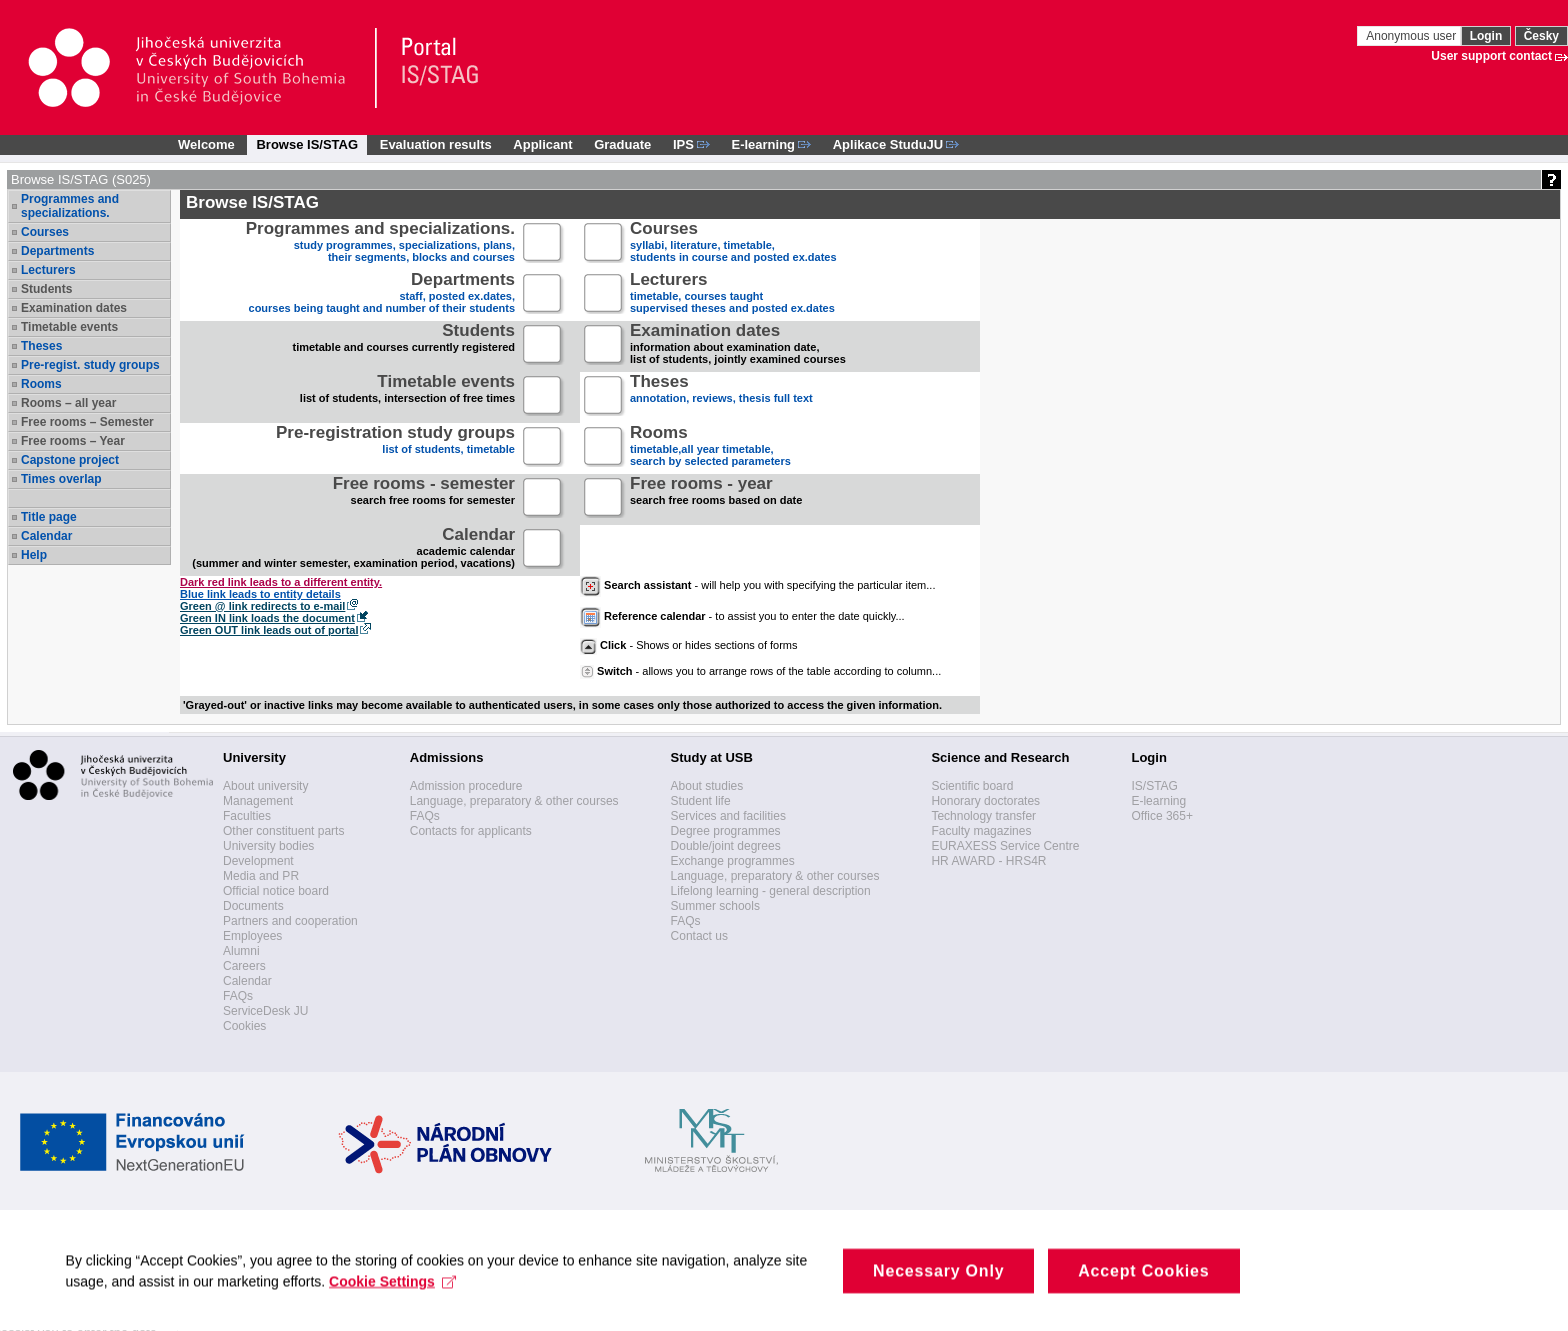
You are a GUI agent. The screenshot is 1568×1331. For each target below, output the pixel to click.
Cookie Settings (397, 1301)
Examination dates (74, 308)
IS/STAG (1154, 786)
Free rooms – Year (73, 441)
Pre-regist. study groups (90, 365)
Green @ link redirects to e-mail (262, 606)
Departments (57, 251)
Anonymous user (1412, 36)
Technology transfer (983, 816)
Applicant (542, 144)
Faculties (247, 816)
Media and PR (261, 876)
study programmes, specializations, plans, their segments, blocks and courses (380, 243)
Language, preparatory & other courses (514, 801)
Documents (253, 906)
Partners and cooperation (290, 921)
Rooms (41, 384)
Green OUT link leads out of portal (269, 630)
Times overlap (61, 479)
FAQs (238, 996)
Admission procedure (466, 786)
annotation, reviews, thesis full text (721, 396)
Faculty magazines (981, 831)
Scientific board (972, 786)
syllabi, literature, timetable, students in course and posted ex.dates (733, 243)
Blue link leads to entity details (260, 594)
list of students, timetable (395, 447)
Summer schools (715, 906)
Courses (45, 232)
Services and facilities (728, 816)
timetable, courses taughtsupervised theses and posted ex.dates (732, 294)
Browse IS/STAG (307, 144)
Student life (701, 801)
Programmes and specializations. (70, 206)
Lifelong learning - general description (771, 891)
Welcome (206, 144)
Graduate (622, 144)
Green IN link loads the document (267, 618)
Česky (1541, 36)
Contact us (699, 936)
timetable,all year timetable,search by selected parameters (710, 447)
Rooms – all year (68, 403)
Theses (41, 346)
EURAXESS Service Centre (1005, 846)
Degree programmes (726, 831)
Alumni (241, 951)
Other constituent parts (283, 831)
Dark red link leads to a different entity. (281, 582)
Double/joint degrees (726, 846)
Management (258, 801)
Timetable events (69, 327)
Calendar (46, 536)
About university (265, 786)
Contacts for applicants (471, 831)
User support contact (1491, 56)
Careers (244, 966)
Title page (49, 517)
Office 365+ (1162, 816)
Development (258, 861)
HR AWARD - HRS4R (988, 861)
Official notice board (276, 891)
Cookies (244, 1026)
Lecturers (48, 270)
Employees (252, 936)
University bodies (268, 846)
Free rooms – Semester (87, 422)
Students (46, 289)
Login (1486, 36)
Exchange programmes (733, 861)
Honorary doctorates (985, 801)
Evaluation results (436, 144)
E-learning (1158, 801)
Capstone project (70, 460)
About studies (707, 786)
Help (34, 555)
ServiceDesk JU (265, 1011)
